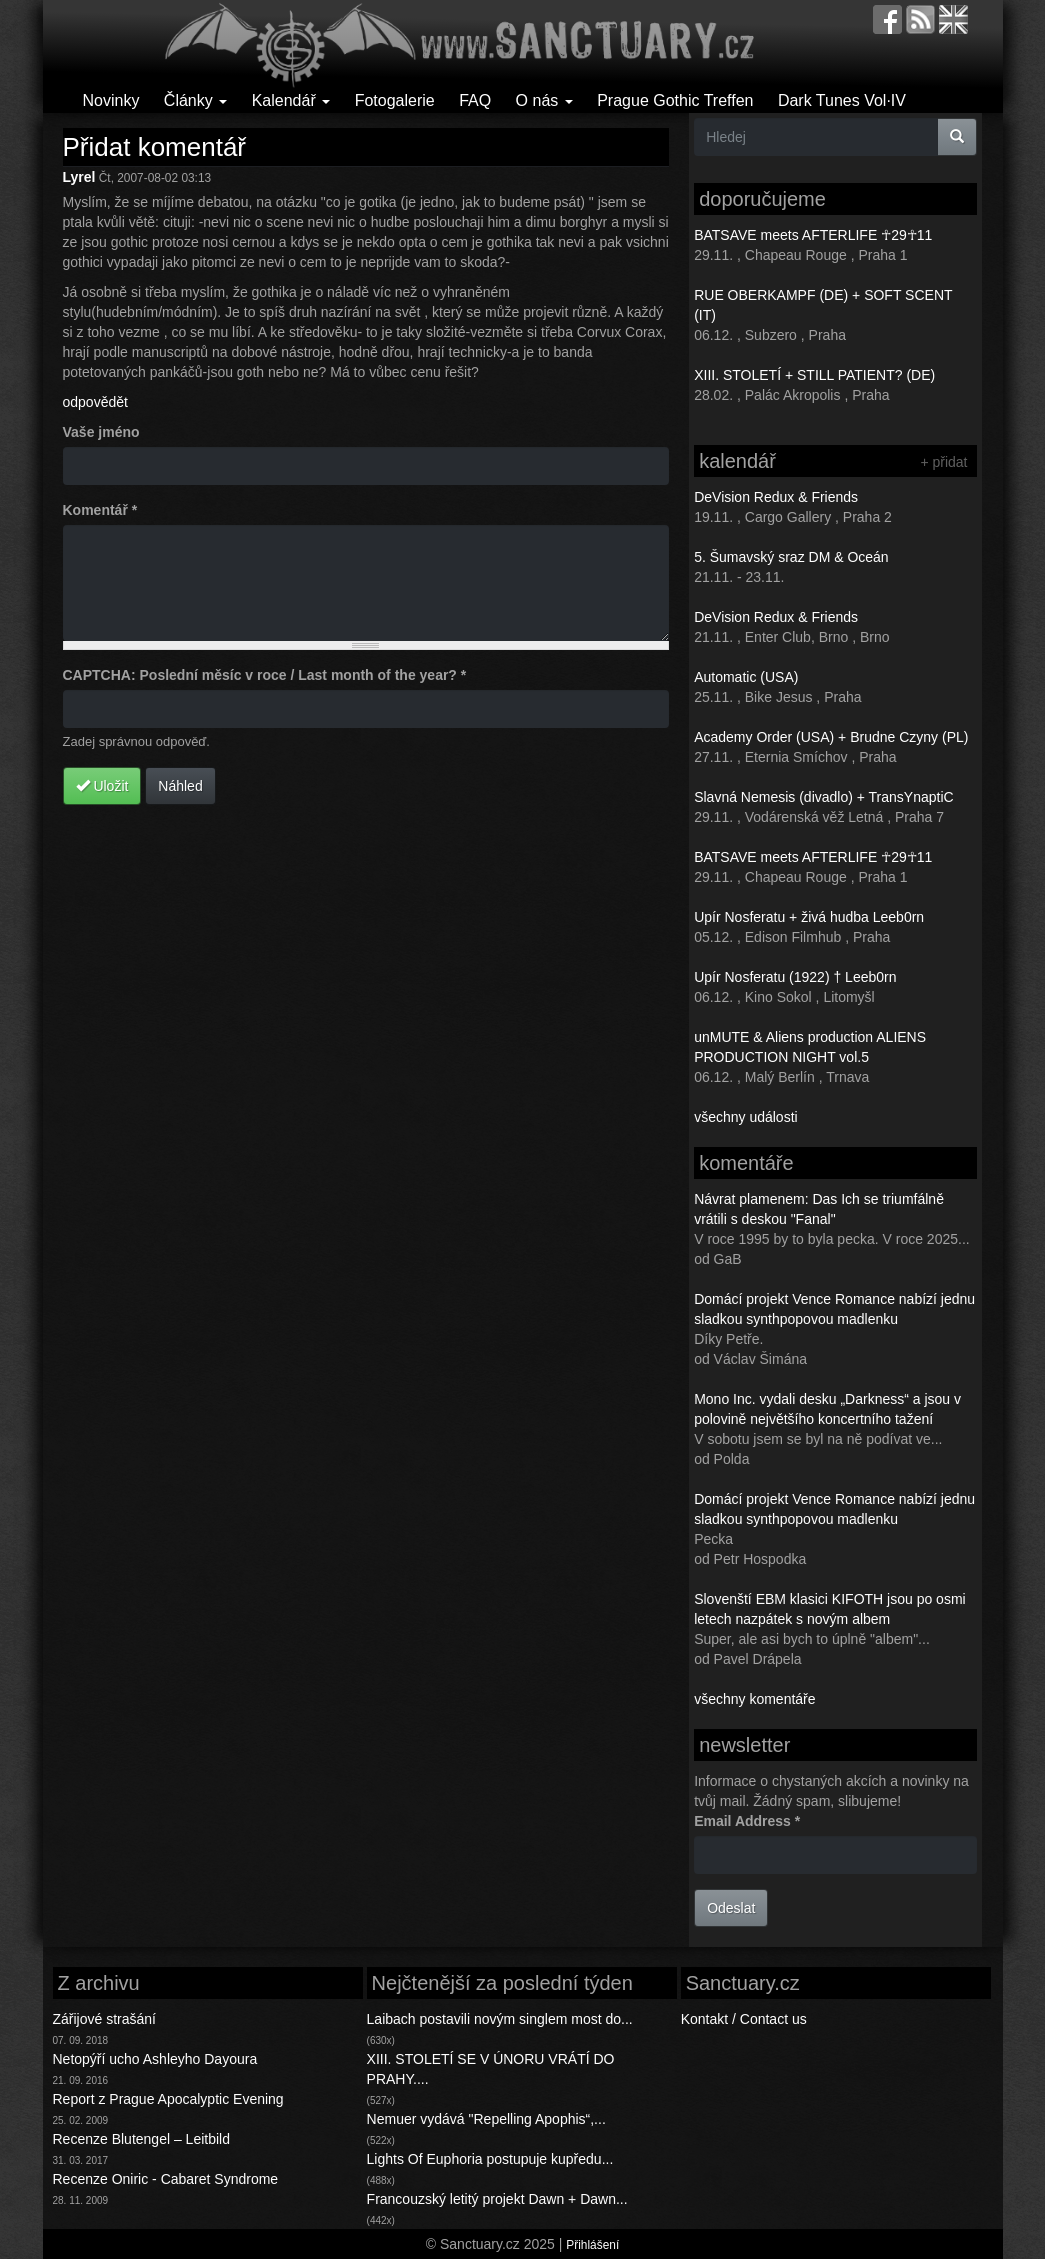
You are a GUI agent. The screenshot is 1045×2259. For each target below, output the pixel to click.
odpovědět (95, 402)
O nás (544, 100)
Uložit (102, 786)
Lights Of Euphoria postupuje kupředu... (490, 2159)
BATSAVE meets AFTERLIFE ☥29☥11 (813, 235)
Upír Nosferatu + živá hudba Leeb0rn (809, 917)
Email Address (747, 1821)
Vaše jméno (101, 432)
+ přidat (943, 462)
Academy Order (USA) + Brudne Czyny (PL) (831, 737)
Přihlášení (592, 2245)
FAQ (475, 100)
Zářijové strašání (104, 2019)
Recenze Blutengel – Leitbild (141, 2139)
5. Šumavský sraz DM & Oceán (791, 557)
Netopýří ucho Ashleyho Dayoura (155, 2059)
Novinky (111, 100)
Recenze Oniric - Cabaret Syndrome (166, 2179)
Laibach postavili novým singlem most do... (500, 2019)
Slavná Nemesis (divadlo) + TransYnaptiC (824, 797)
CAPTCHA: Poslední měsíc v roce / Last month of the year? (265, 675)
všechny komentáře (754, 1699)
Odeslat (731, 1908)
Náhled (180, 786)
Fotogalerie (395, 100)
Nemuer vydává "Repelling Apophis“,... (486, 2119)
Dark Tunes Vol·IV (842, 100)
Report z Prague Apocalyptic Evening (168, 2099)
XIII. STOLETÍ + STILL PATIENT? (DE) (814, 375)
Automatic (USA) (746, 677)
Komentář (100, 510)
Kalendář (291, 100)
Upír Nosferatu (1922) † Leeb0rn (795, 977)
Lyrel (79, 177)
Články (195, 100)
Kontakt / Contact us (744, 2019)
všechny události (746, 1117)
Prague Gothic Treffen (675, 100)
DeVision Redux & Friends (776, 497)
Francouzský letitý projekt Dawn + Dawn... (497, 2199)
